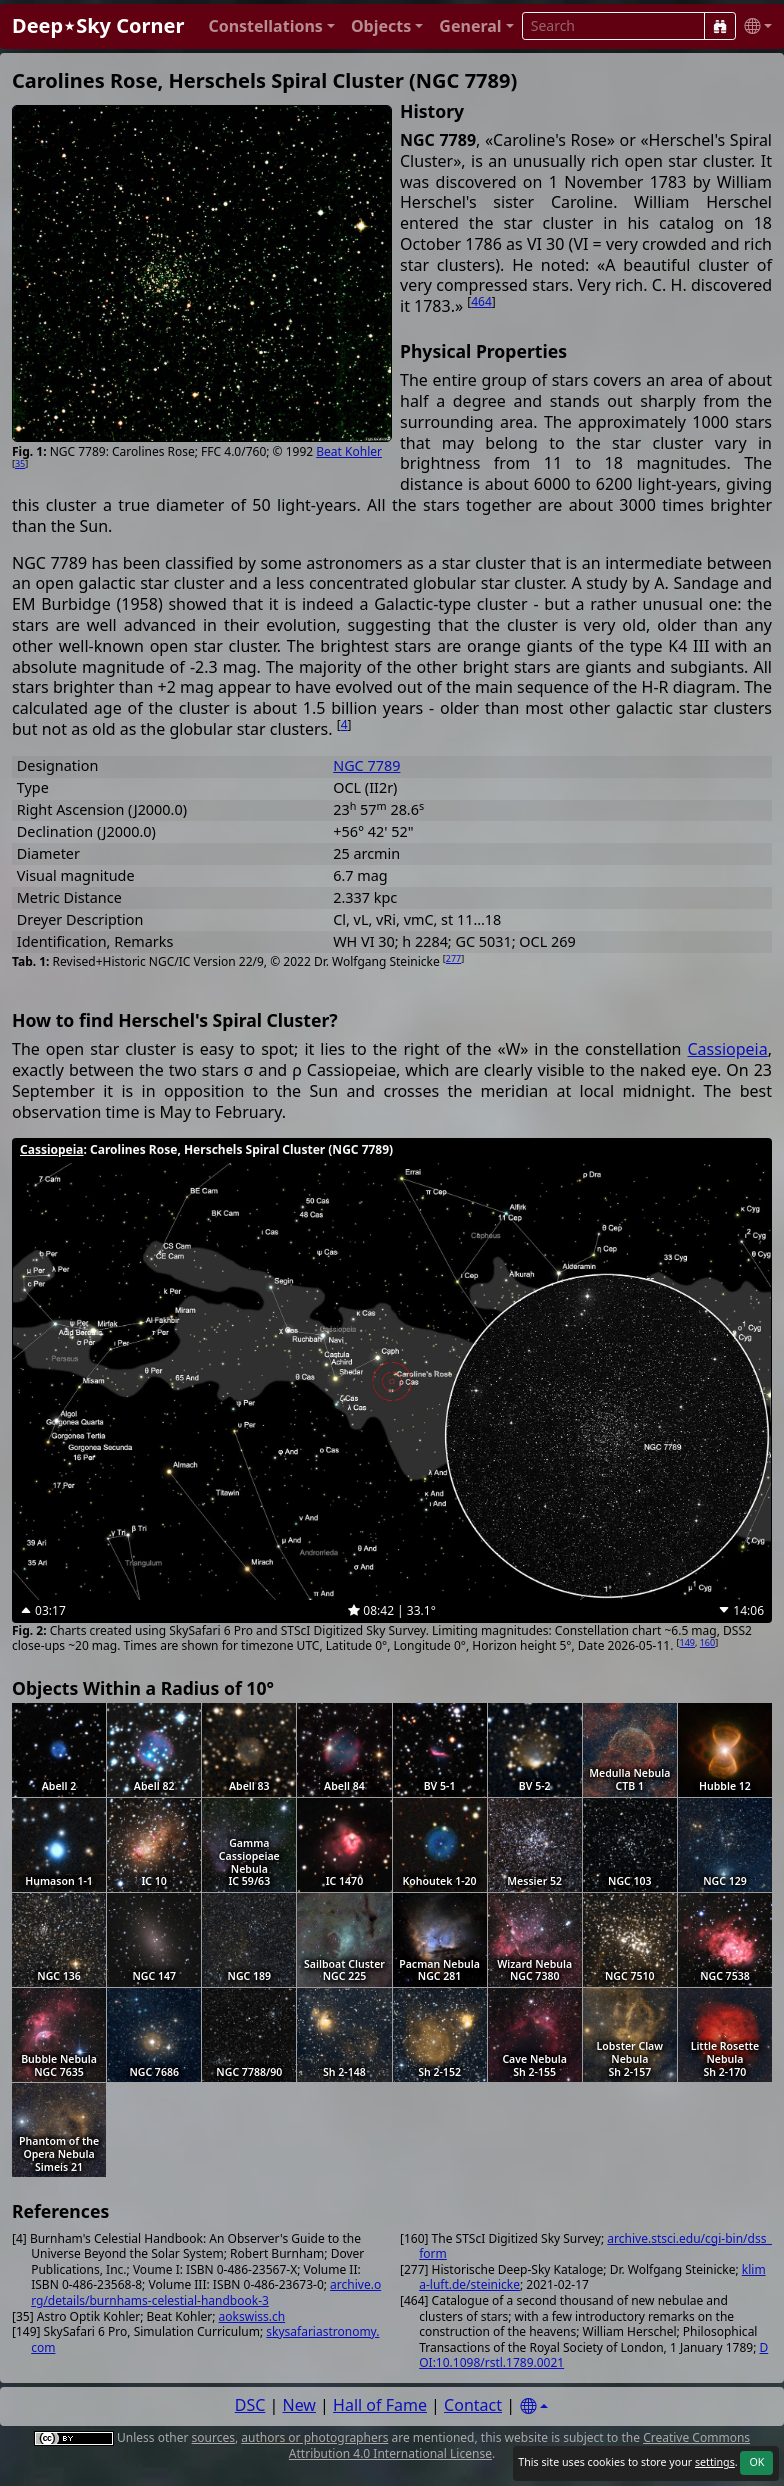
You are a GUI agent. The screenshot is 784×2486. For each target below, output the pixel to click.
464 (481, 301)
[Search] (720, 26)
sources (213, 2437)
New (299, 2405)
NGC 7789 (366, 765)
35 (20, 463)
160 (707, 1642)
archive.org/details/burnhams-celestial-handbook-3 (206, 2292)
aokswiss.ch (252, 2316)
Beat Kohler (349, 451)
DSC (250, 2405)
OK (756, 2462)
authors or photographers (314, 2437)
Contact (473, 2405)
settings (715, 2462)
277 (453, 958)
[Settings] (534, 2406)
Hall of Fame (380, 2405)
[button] (271, 26)
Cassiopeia (728, 1049)
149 (687, 1642)
